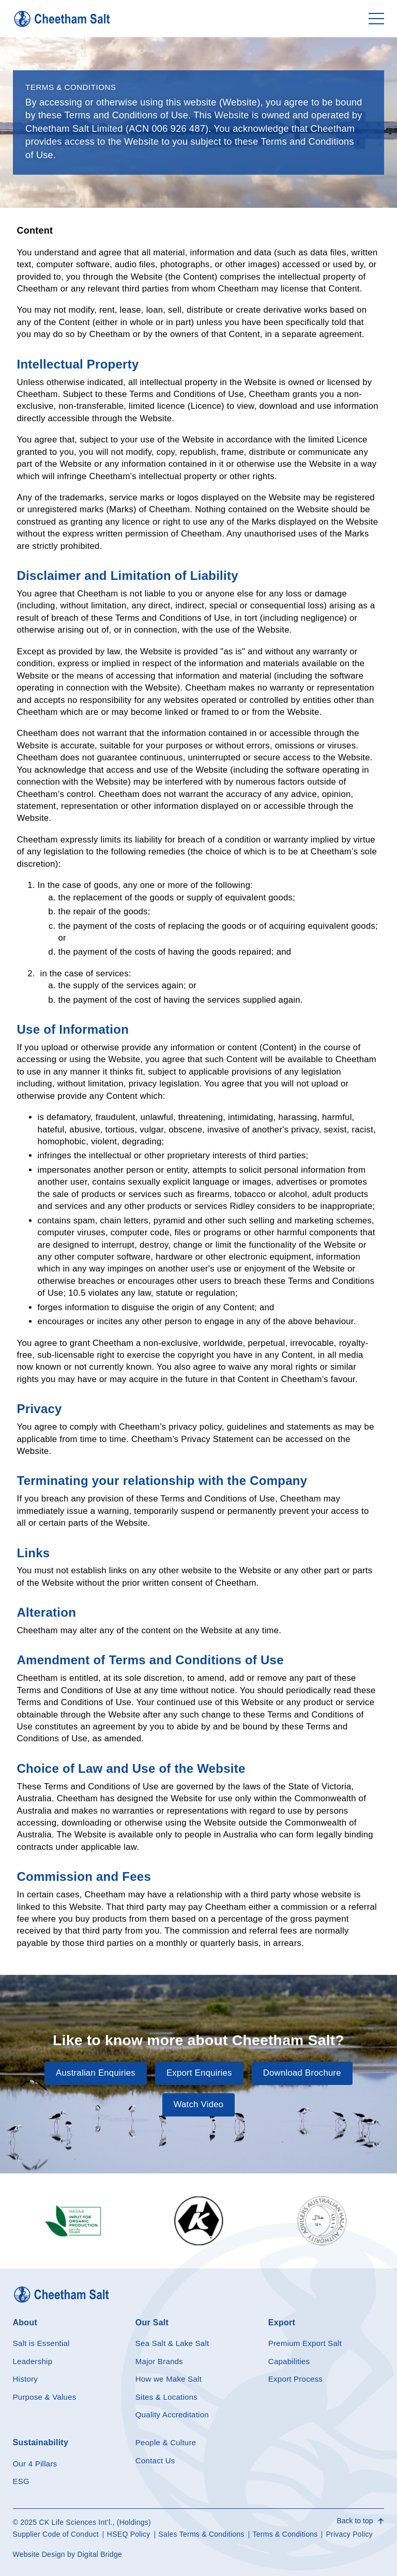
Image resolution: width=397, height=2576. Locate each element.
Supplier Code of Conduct (56, 2534)
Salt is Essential (41, 2343)
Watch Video (199, 2104)
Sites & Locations (166, 2397)
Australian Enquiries (95, 2073)
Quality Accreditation (172, 2414)
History (25, 2378)
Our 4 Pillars (35, 2463)
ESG (21, 2481)
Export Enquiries (199, 2073)
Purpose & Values (45, 2397)
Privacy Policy (349, 2534)
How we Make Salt (168, 2378)
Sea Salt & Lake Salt (172, 2343)
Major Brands (159, 2361)
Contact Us (155, 2460)
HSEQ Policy (128, 2534)
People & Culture (165, 2442)
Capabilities (289, 2361)
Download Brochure (302, 2073)
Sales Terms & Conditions (202, 2534)
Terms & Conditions (285, 2534)
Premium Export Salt (305, 2343)
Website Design (39, 2554)
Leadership (33, 2361)
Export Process (295, 2378)
